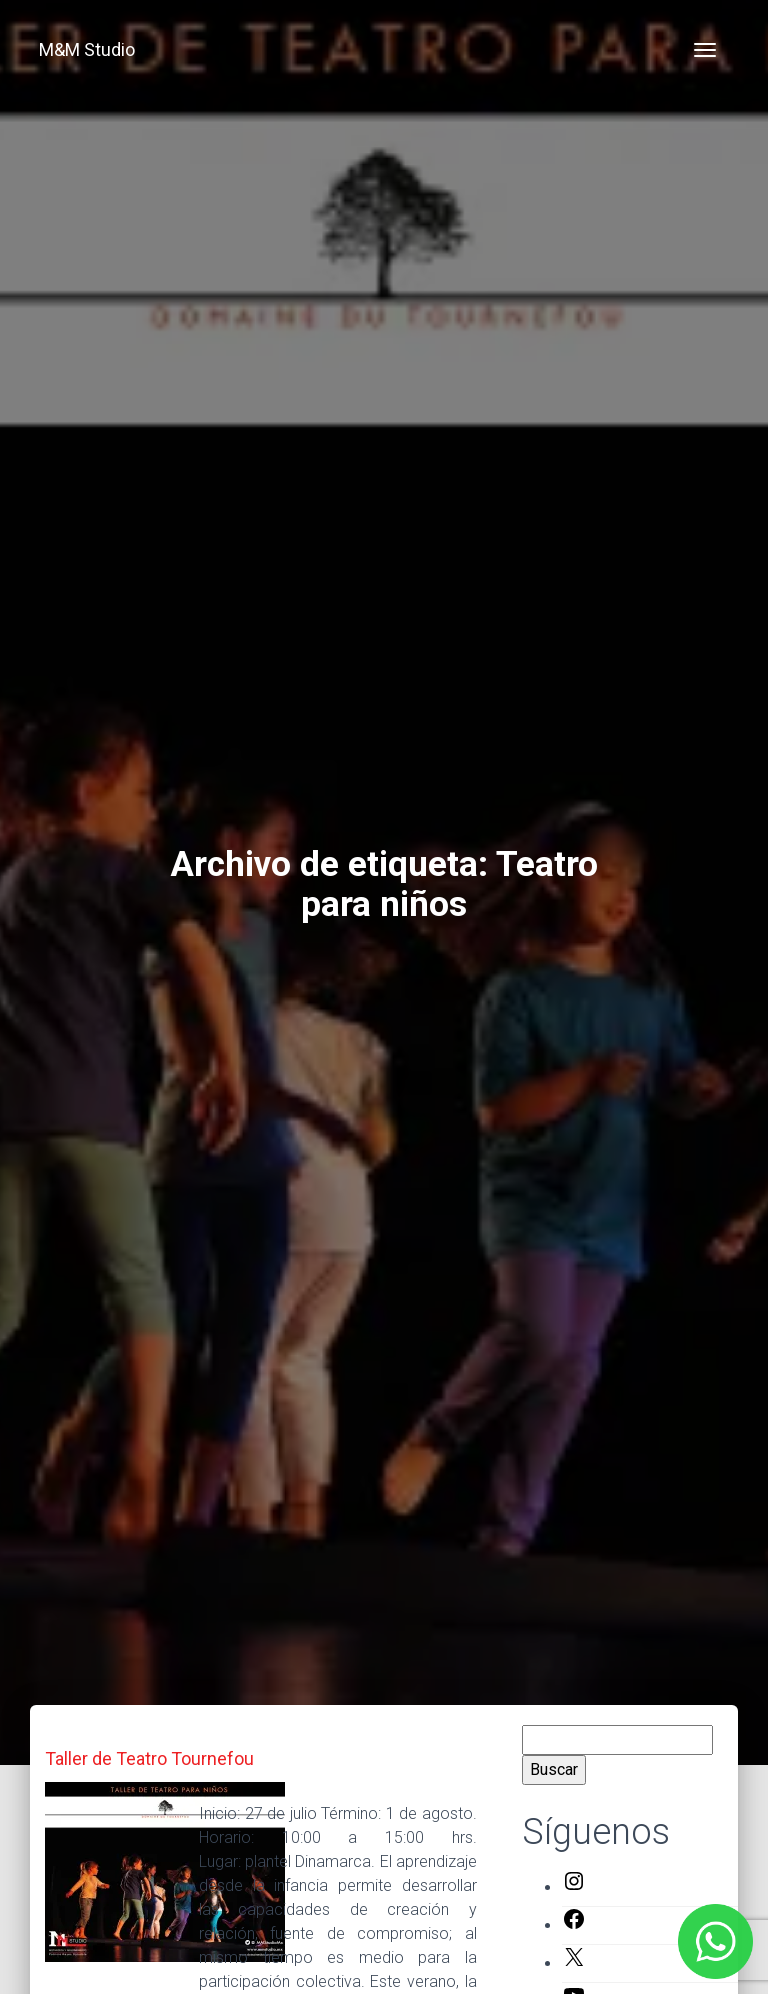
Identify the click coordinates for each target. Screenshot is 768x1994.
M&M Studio (87, 49)
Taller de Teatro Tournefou (149, 1758)
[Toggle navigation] (705, 50)
